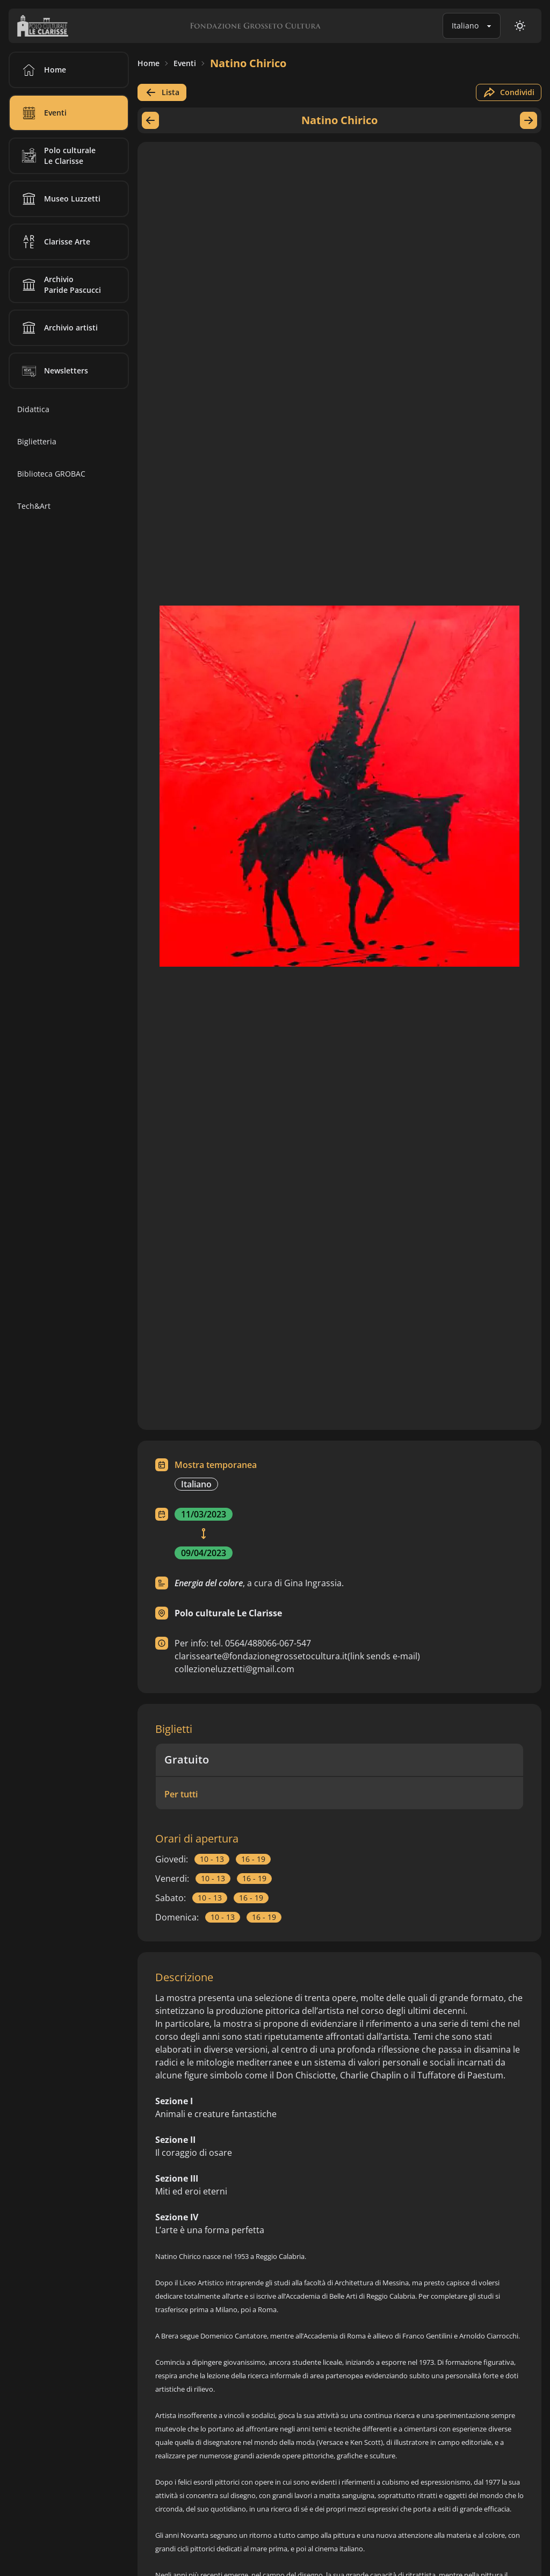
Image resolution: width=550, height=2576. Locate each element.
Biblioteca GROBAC (51, 474)
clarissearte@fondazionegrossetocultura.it (297, 1656)
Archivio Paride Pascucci (59, 285)
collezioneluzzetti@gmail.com (234, 1669)
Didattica (33, 409)
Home (149, 63)
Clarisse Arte (54, 242)
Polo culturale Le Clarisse (57, 156)
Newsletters (53, 371)
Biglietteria (36, 441)
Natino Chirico (248, 63)
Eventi (184, 63)
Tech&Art (33, 506)
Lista (161, 92)
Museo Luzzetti (59, 199)
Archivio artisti (58, 328)
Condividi (508, 92)
